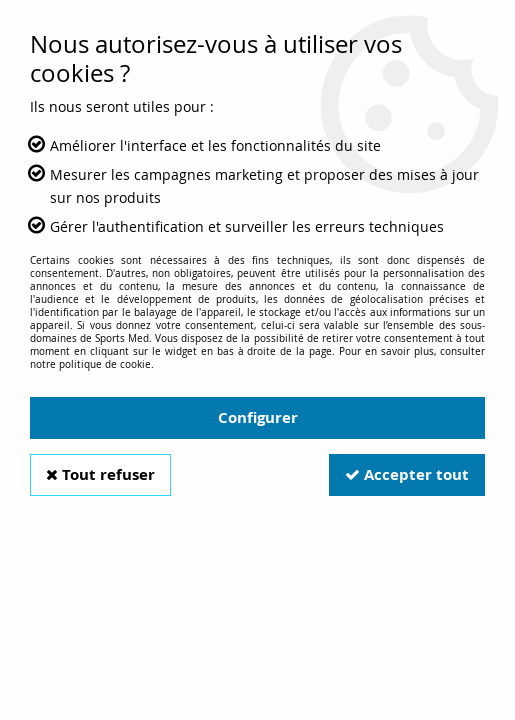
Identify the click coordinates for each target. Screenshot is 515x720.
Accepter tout (407, 474)
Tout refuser (100, 474)
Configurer (258, 417)
